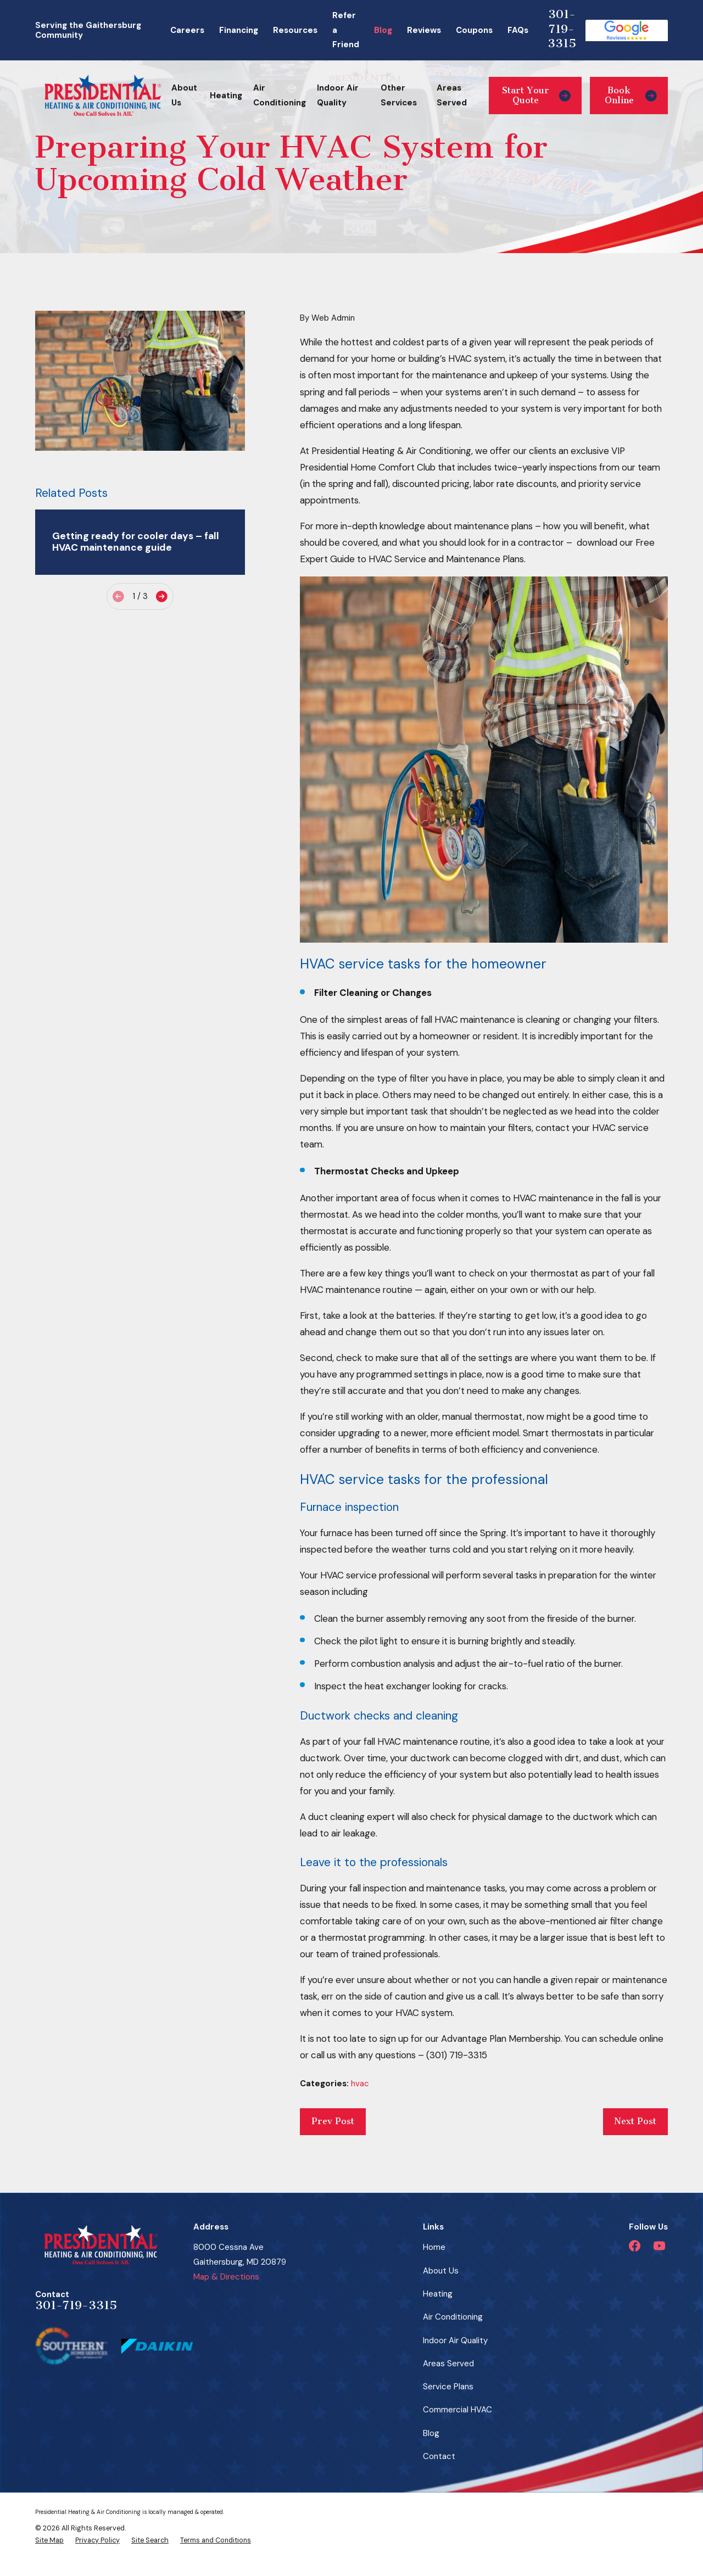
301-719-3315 (562, 28)
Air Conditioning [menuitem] (279, 95)
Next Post (635, 2121)
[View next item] (162, 596)
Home (434, 2247)
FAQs (517, 30)
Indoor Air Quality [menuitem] (338, 95)
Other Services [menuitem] (399, 95)
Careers (187, 30)
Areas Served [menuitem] (452, 95)
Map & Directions (226, 2276)
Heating (438, 2293)
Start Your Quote (536, 95)
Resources (295, 30)
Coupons (474, 30)
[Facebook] (634, 2246)
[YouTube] (659, 2246)
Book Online (630, 95)
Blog (383, 30)
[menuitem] (49, 2540)
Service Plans (448, 2386)
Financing (238, 30)
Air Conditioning (453, 2316)
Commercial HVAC (457, 2409)
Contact (439, 2456)
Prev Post (332, 2121)
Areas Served (448, 2363)
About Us (441, 2270)
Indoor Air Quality (455, 2340)
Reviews (424, 30)
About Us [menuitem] (184, 95)
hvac (360, 2083)
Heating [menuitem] (226, 95)
